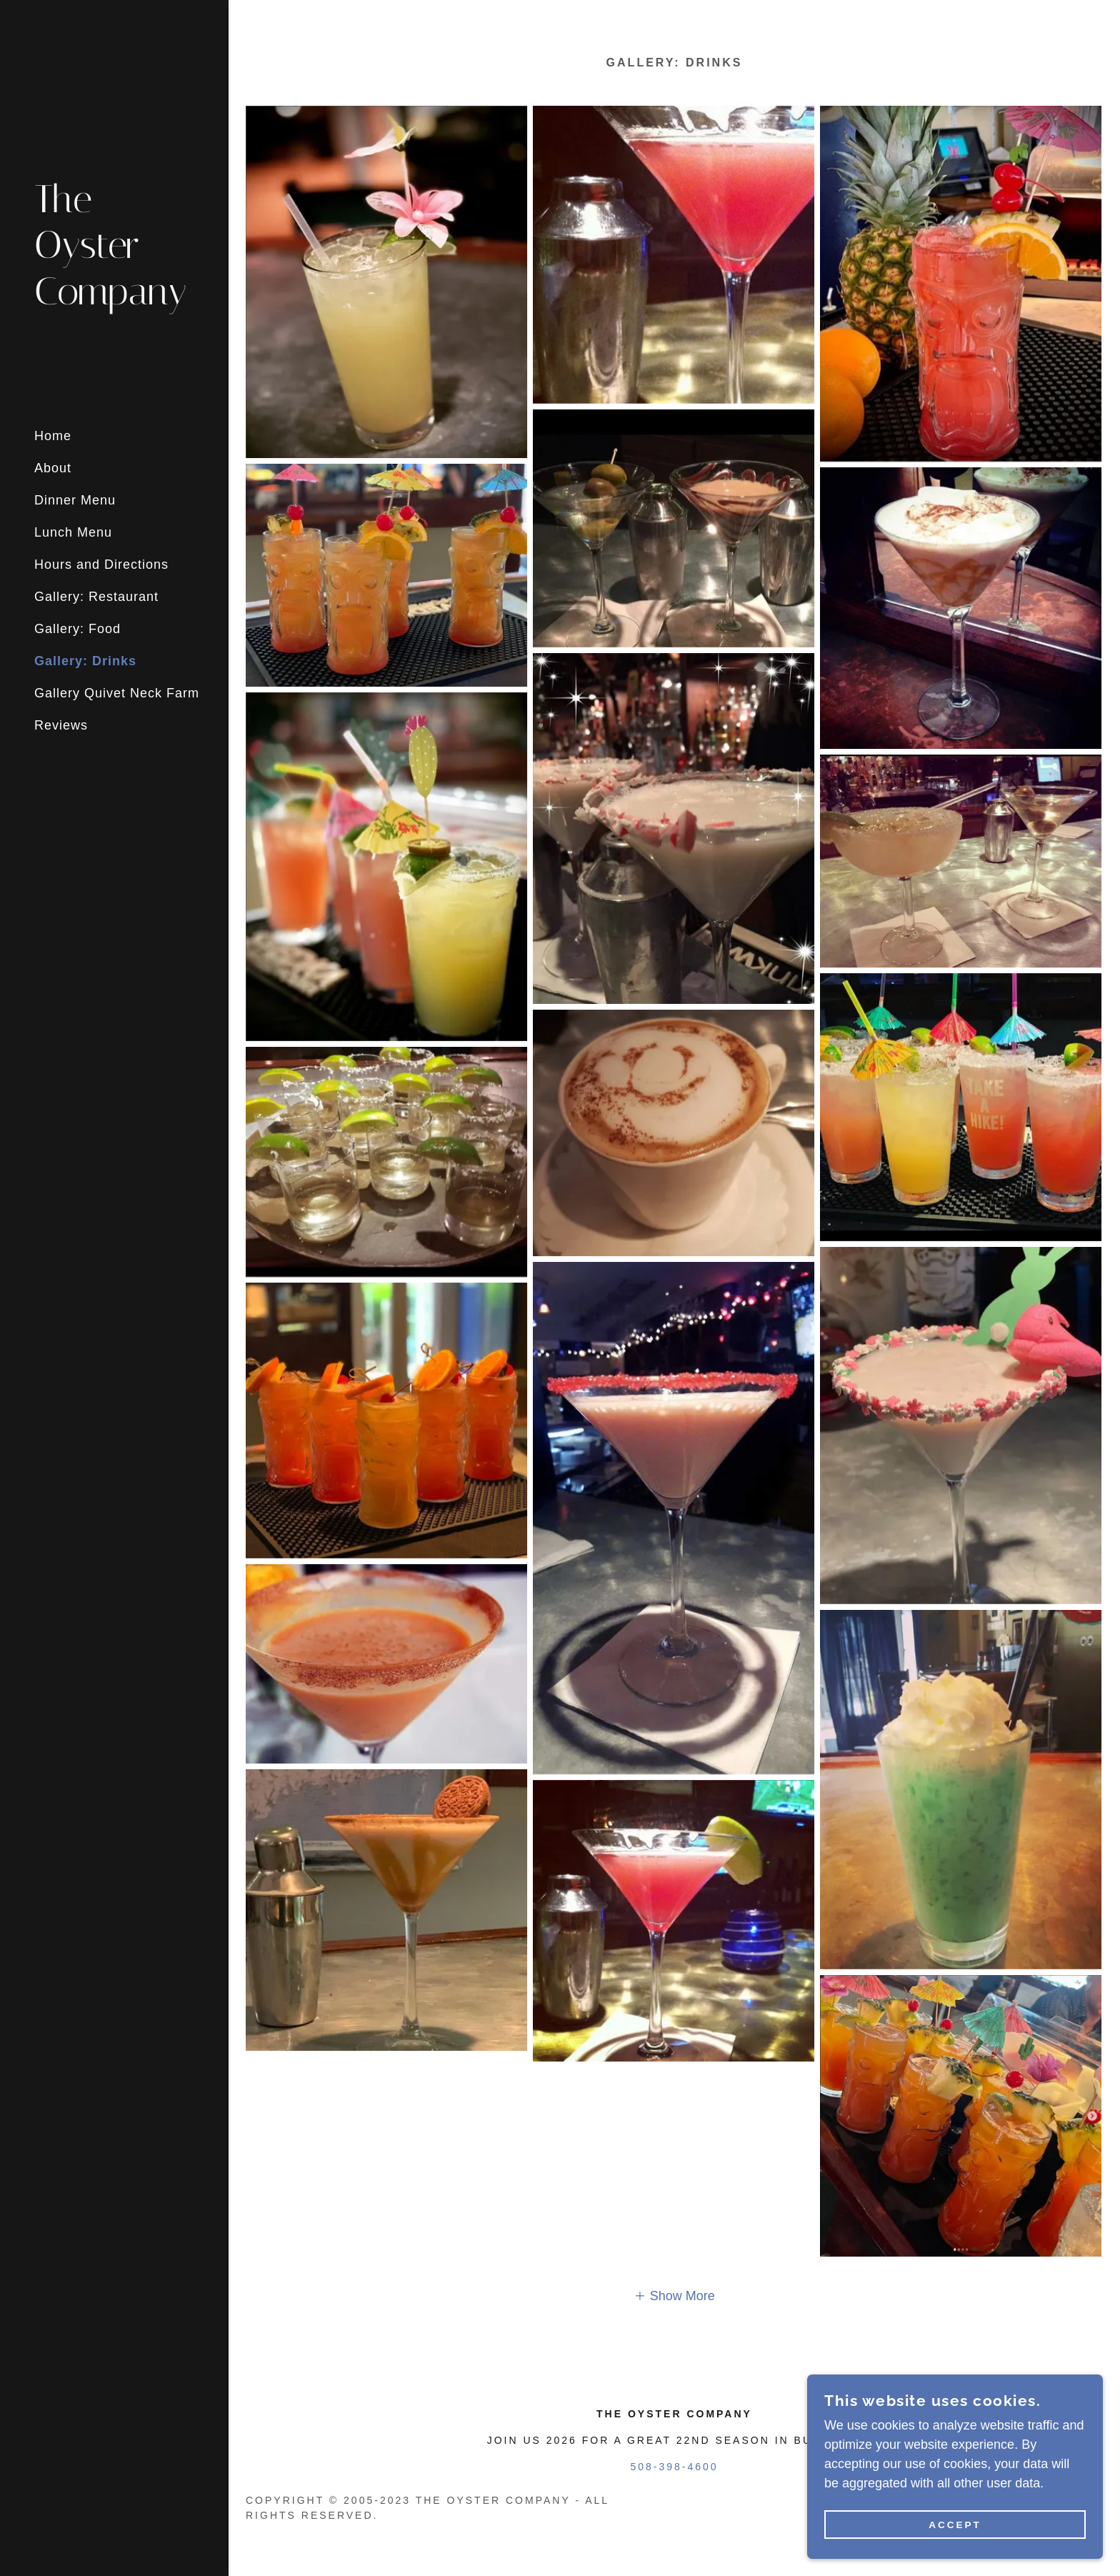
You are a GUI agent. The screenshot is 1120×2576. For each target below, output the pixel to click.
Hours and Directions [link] (101, 564)
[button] (674, 2296)
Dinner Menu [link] (75, 500)
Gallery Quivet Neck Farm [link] (116, 693)
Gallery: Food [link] (77, 629)
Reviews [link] (61, 725)
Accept (960, 2524)
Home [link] (52, 436)
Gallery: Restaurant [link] (96, 597)
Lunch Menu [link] (73, 532)
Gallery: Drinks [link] (85, 661)
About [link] (52, 468)
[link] (114, 300)
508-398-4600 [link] (674, 2466)
